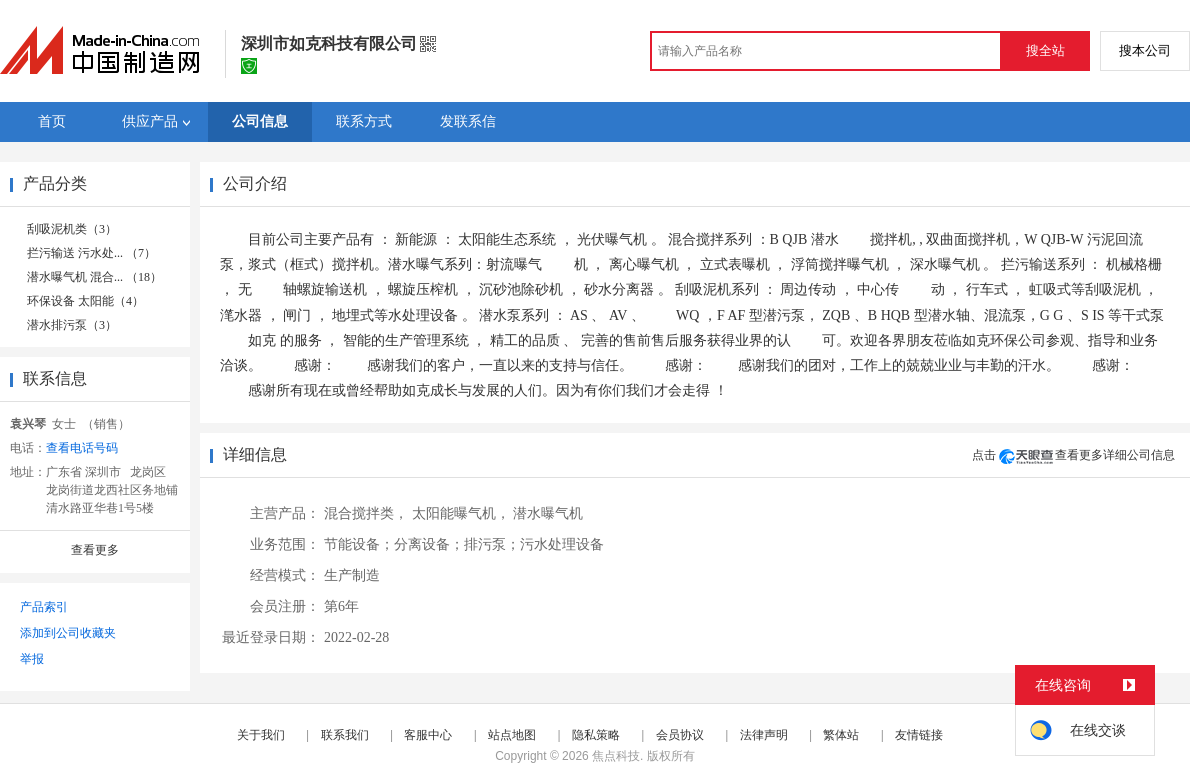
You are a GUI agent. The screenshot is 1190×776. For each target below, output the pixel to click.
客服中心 (428, 735)
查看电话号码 (82, 448)
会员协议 (680, 735)
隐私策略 (596, 735)
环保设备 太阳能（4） (85, 301)
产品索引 (44, 607)
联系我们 (345, 735)
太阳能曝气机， (461, 513)
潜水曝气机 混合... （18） (94, 277)
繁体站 (841, 735)
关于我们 (261, 735)
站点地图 (512, 735)
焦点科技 (616, 756)
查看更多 (95, 550)
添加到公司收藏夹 (68, 633)
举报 (32, 659)
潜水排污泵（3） (72, 325)
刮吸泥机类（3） (72, 229)
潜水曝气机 (548, 513)
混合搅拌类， (366, 513)
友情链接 (919, 735)
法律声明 (764, 735)
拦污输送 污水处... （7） (91, 253)
